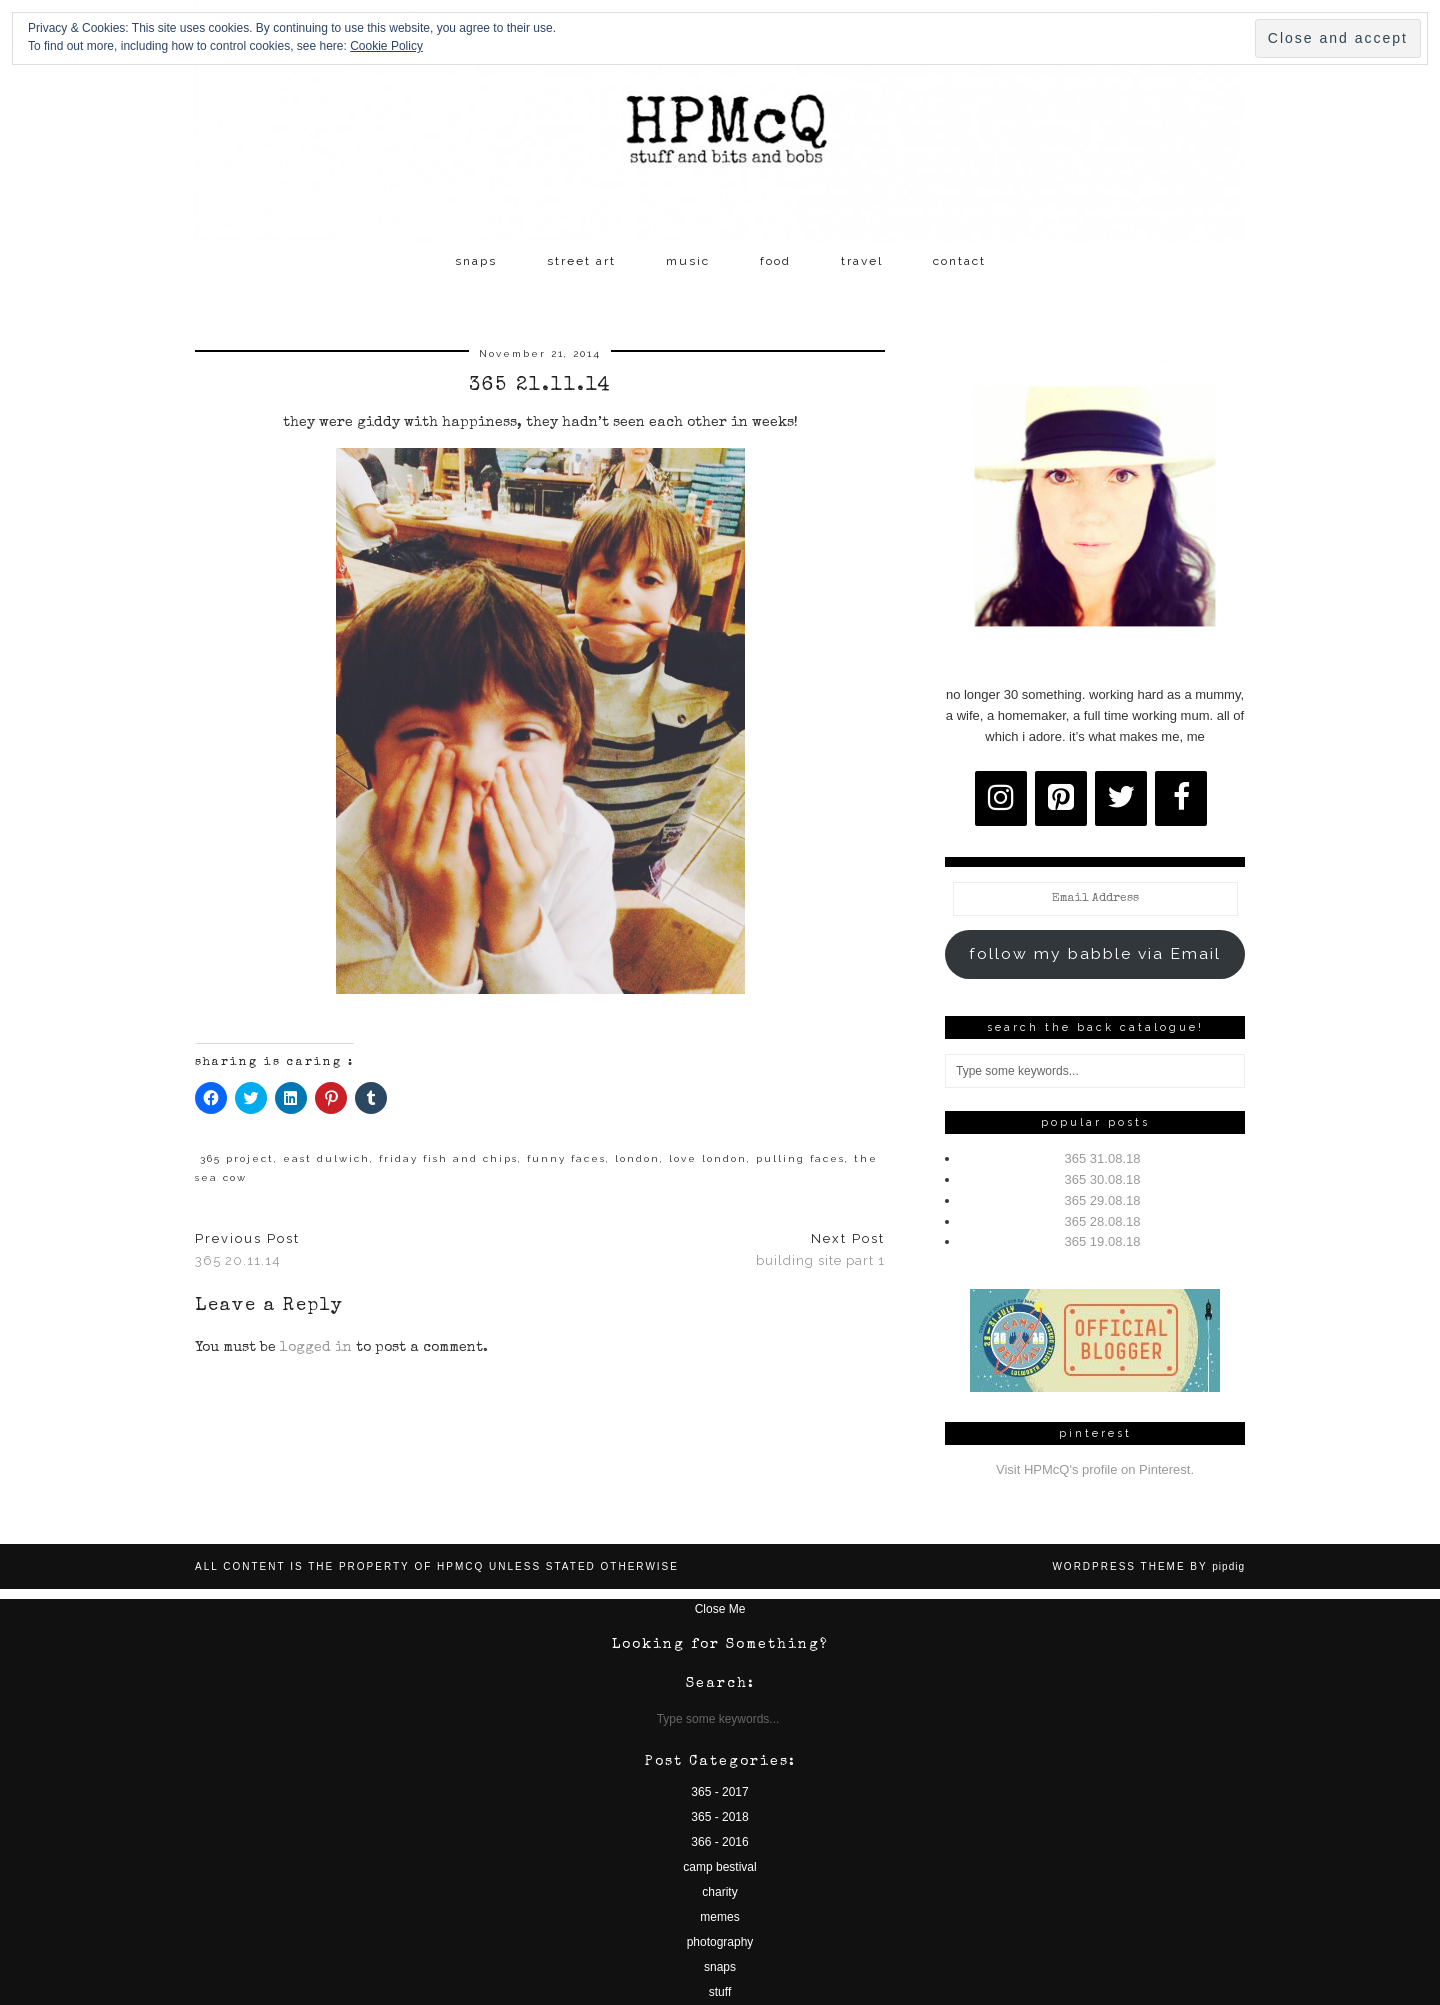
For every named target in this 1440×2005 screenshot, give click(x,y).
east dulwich (326, 1158)
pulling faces (800, 1158)
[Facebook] (1181, 798)
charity (719, 1892)
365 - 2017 (719, 1792)
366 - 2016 (719, 1842)
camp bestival (719, 1867)
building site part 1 (820, 1250)
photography (720, 1942)
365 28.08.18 (1103, 1221)
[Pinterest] (1061, 798)
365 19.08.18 (1103, 1241)
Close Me (720, 1609)
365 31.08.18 (1103, 1158)
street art (581, 261)
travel (862, 261)
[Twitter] (1121, 798)
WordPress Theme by (1148, 1566)
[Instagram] (1001, 798)
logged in (316, 1348)
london (637, 1158)
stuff (720, 1992)
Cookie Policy (386, 46)
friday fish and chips (448, 1158)
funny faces (566, 1158)
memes (719, 1917)
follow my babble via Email (1095, 953)
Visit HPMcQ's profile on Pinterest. (1095, 1469)
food (775, 261)
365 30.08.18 (1103, 1179)
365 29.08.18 (1103, 1200)
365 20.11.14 (247, 1250)
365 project (237, 1158)
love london (708, 1158)
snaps (476, 261)
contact (959, 261)
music (688, 261)
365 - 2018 (719, 1817)
